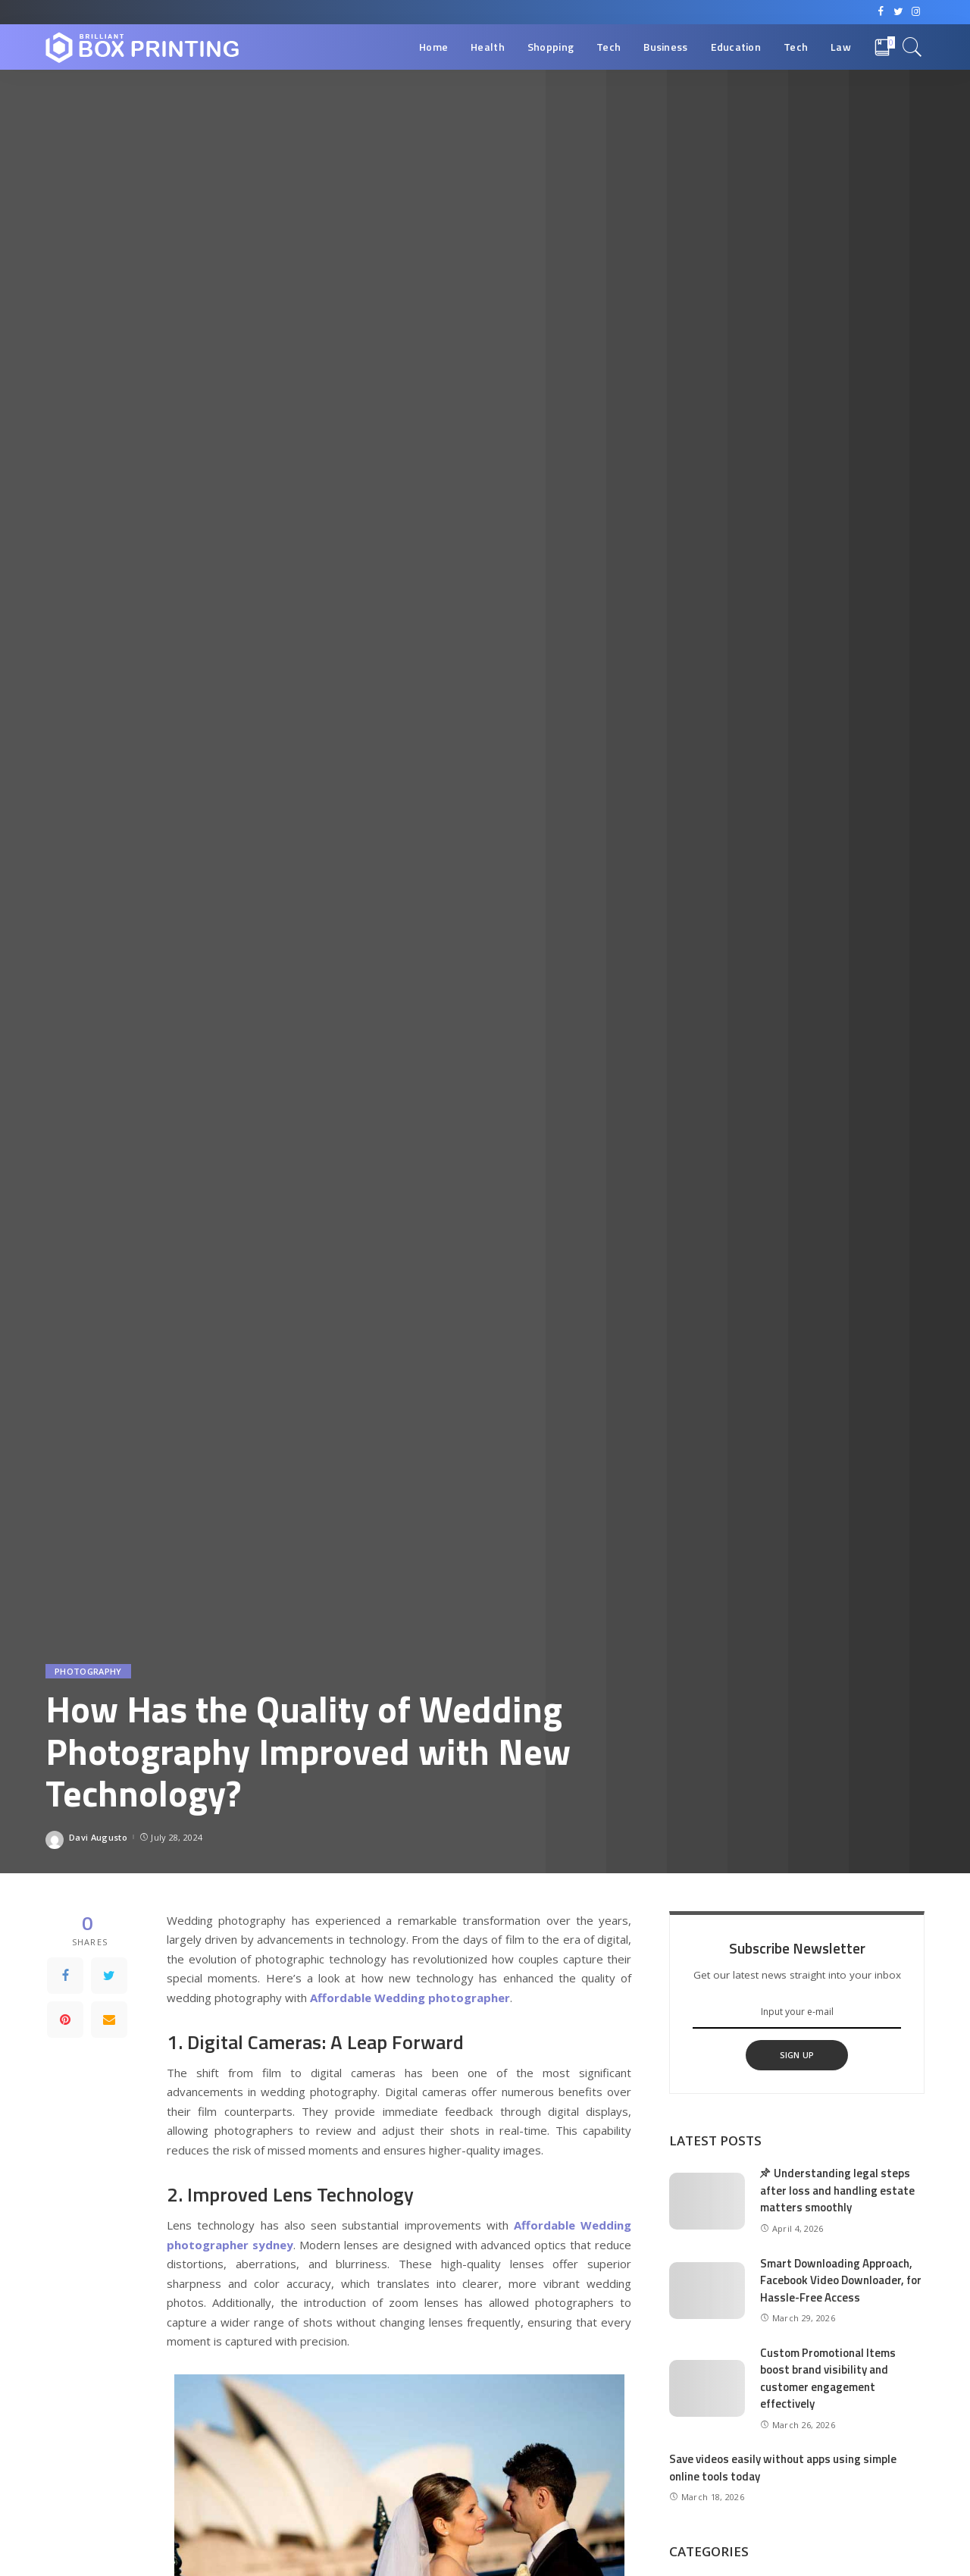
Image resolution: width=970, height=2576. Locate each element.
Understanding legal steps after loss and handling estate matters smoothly (837, 2190)
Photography (88, 1671)
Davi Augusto (98, 1837)
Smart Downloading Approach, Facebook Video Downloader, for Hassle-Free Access (841, 2280)
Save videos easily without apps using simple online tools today (782, 2467)
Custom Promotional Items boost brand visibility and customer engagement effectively (828, 2378)
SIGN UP (797, 2054)
